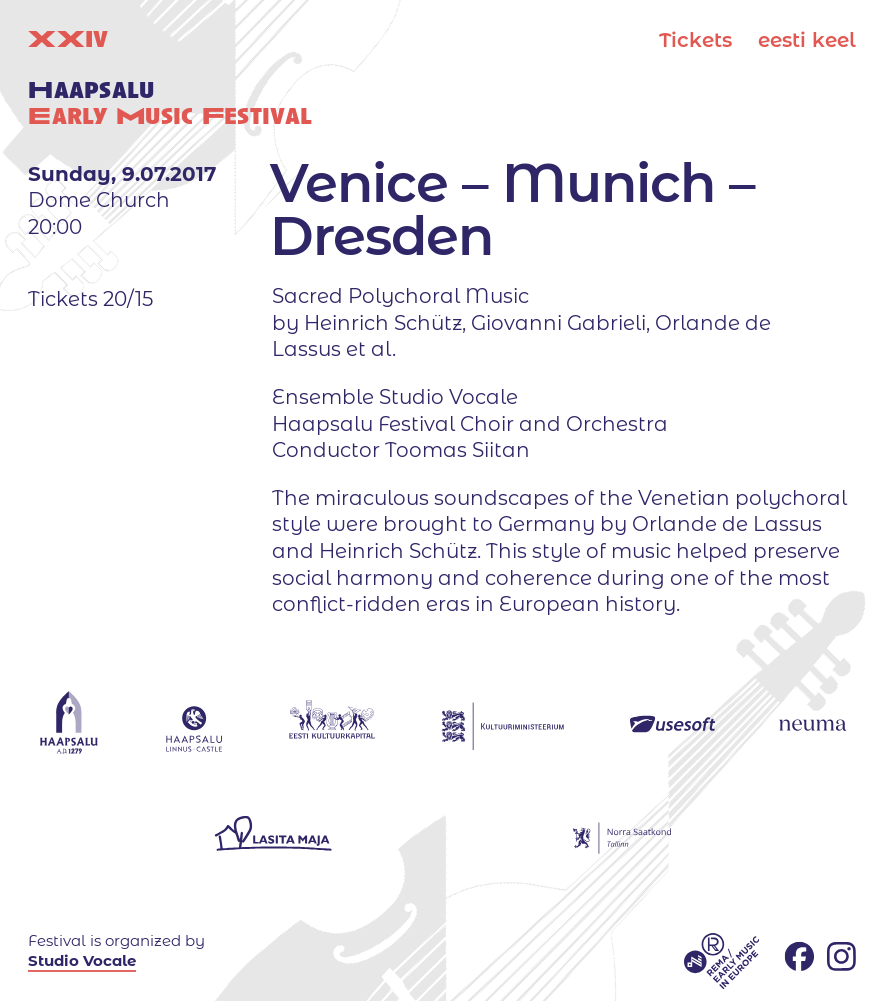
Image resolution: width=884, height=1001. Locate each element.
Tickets (695, 40)
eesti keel (807, 40)
